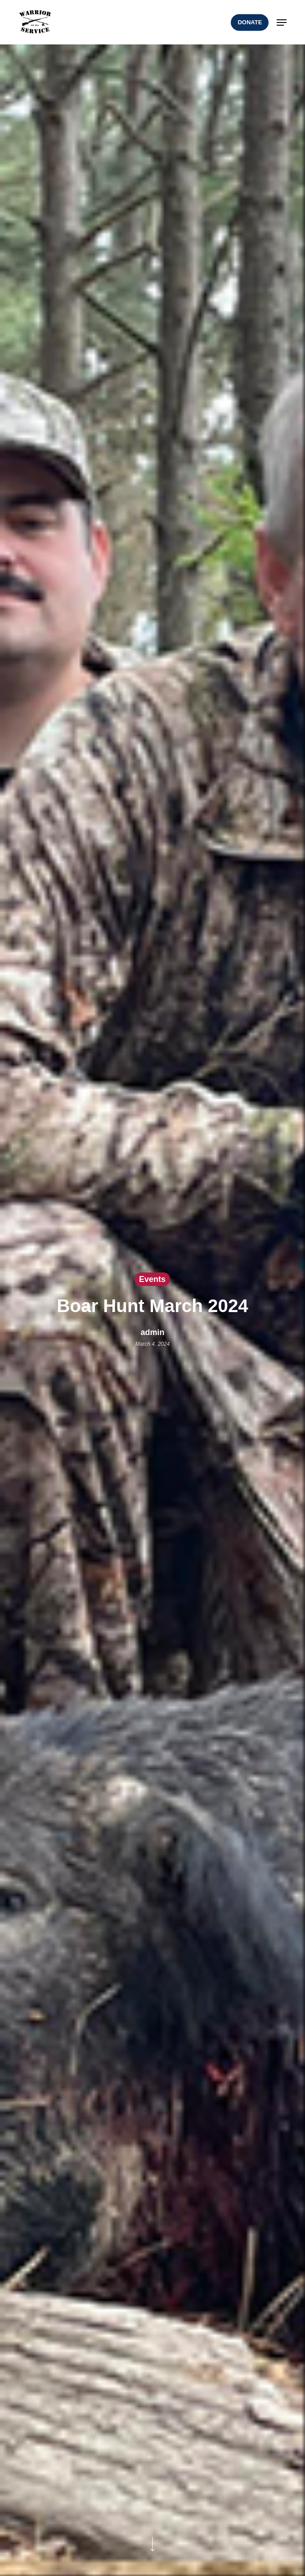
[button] (282, 22)
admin (152, 1332)
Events (152, 1278)
